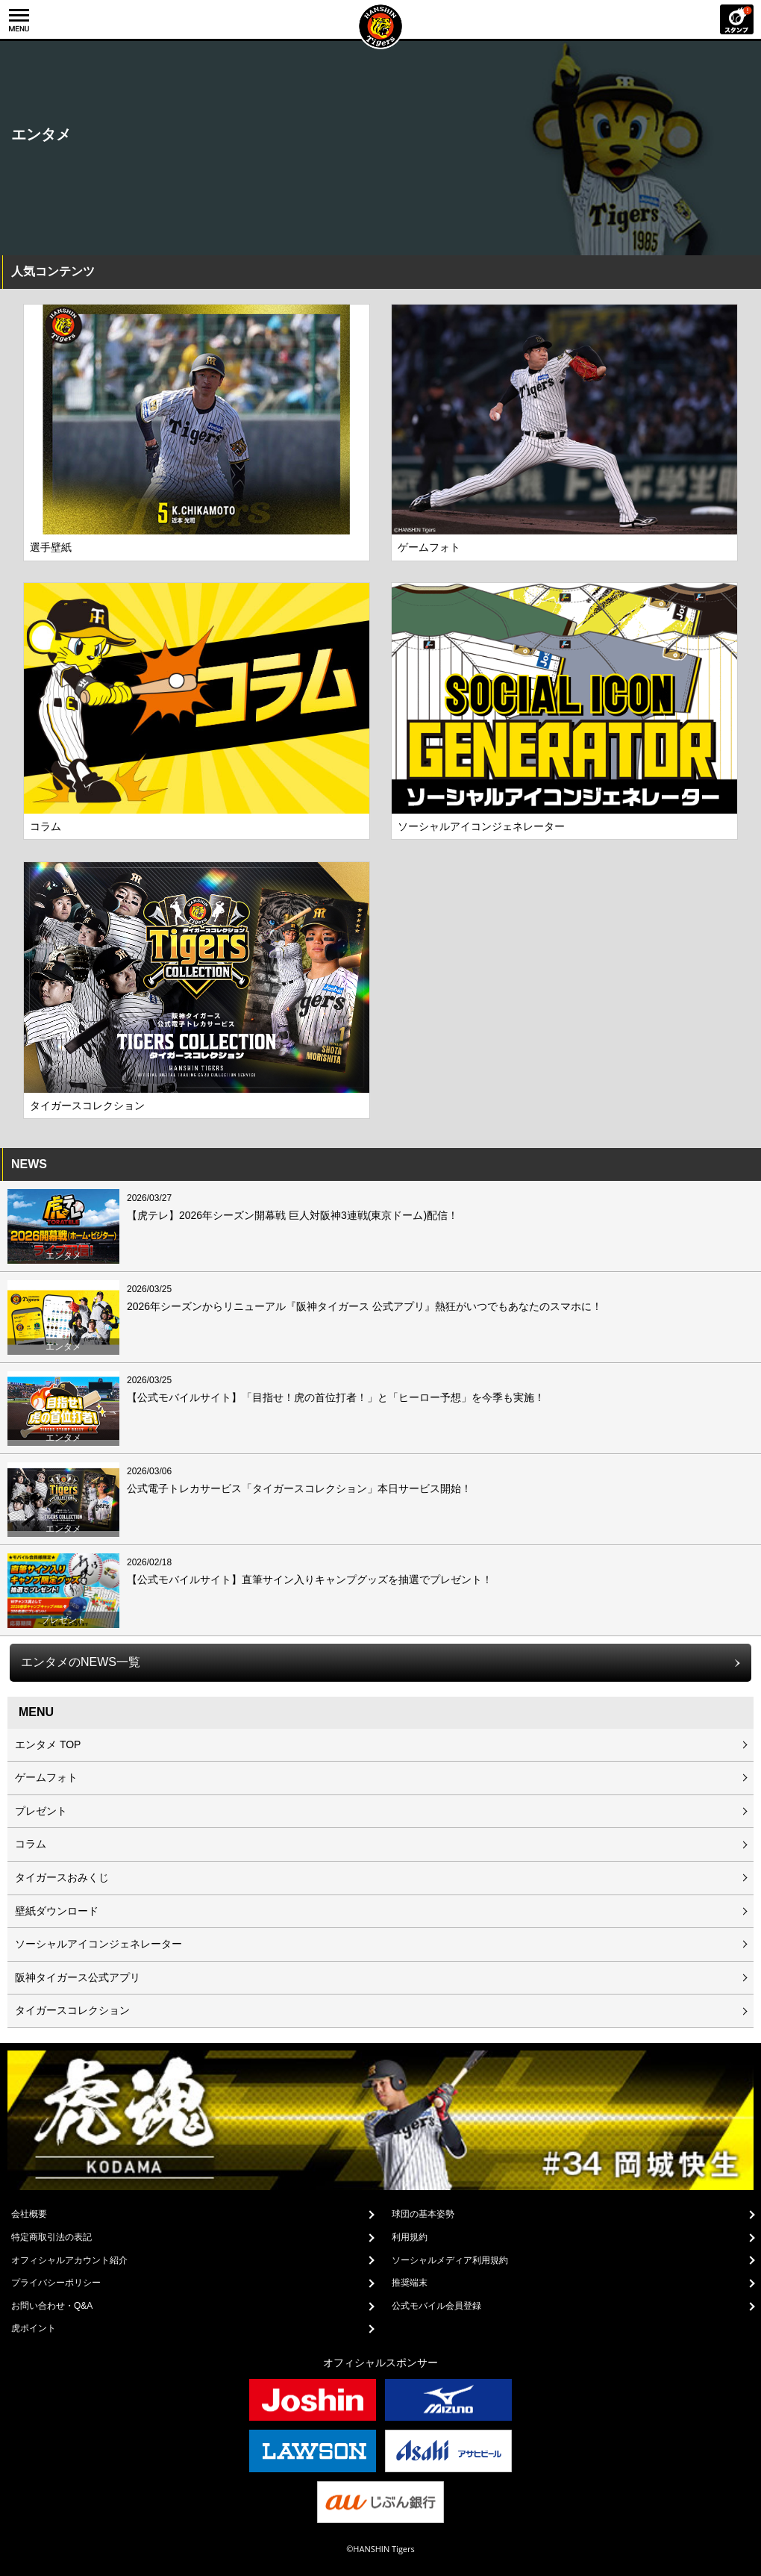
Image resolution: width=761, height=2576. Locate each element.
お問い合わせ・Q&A (52, 2306)
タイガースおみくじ (62, 1877)
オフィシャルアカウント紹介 (69, 2260)
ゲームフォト (46, 1777)
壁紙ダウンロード (56, 1911)
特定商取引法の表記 (51, 2237)
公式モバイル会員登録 (436, 2306)
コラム (30, 1844)
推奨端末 (410, 2282)
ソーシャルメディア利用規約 (450, 2260)
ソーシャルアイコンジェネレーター (98, 1944)
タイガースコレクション (72, 2010)
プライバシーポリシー (56, 2282)
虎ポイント (33, 2328)
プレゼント (41, 1811)
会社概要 (29, 2214)
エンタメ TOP (48, 1744)
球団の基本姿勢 (423, 2214)
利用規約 (410, 2237)
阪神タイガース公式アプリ (77, 1977)
